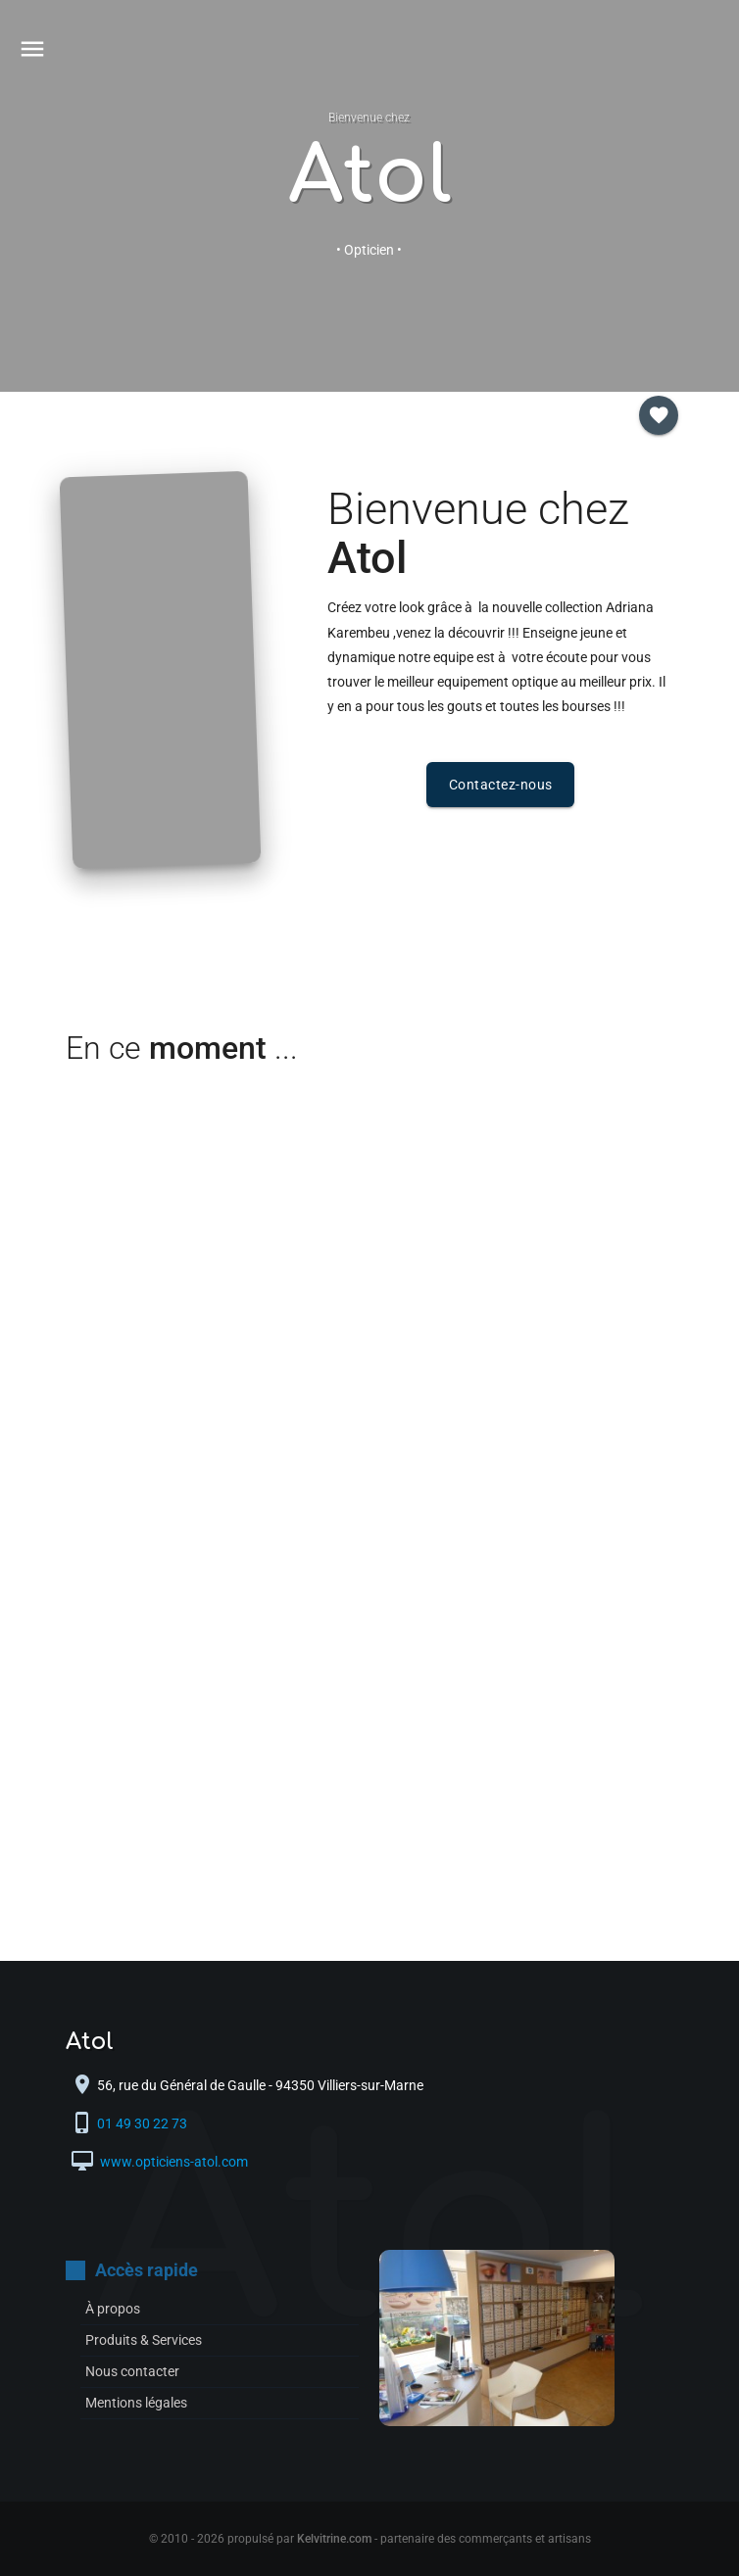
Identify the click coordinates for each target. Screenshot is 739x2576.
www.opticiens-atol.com (172, 2162)
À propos (112, 2308)
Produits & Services (143, 2340)
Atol (369, 176)
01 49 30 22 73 (143, 2123)
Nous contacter (132, 2371)
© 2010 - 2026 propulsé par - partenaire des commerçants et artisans (370, 2539)
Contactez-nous (501, 784)
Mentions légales (136, 2402)
